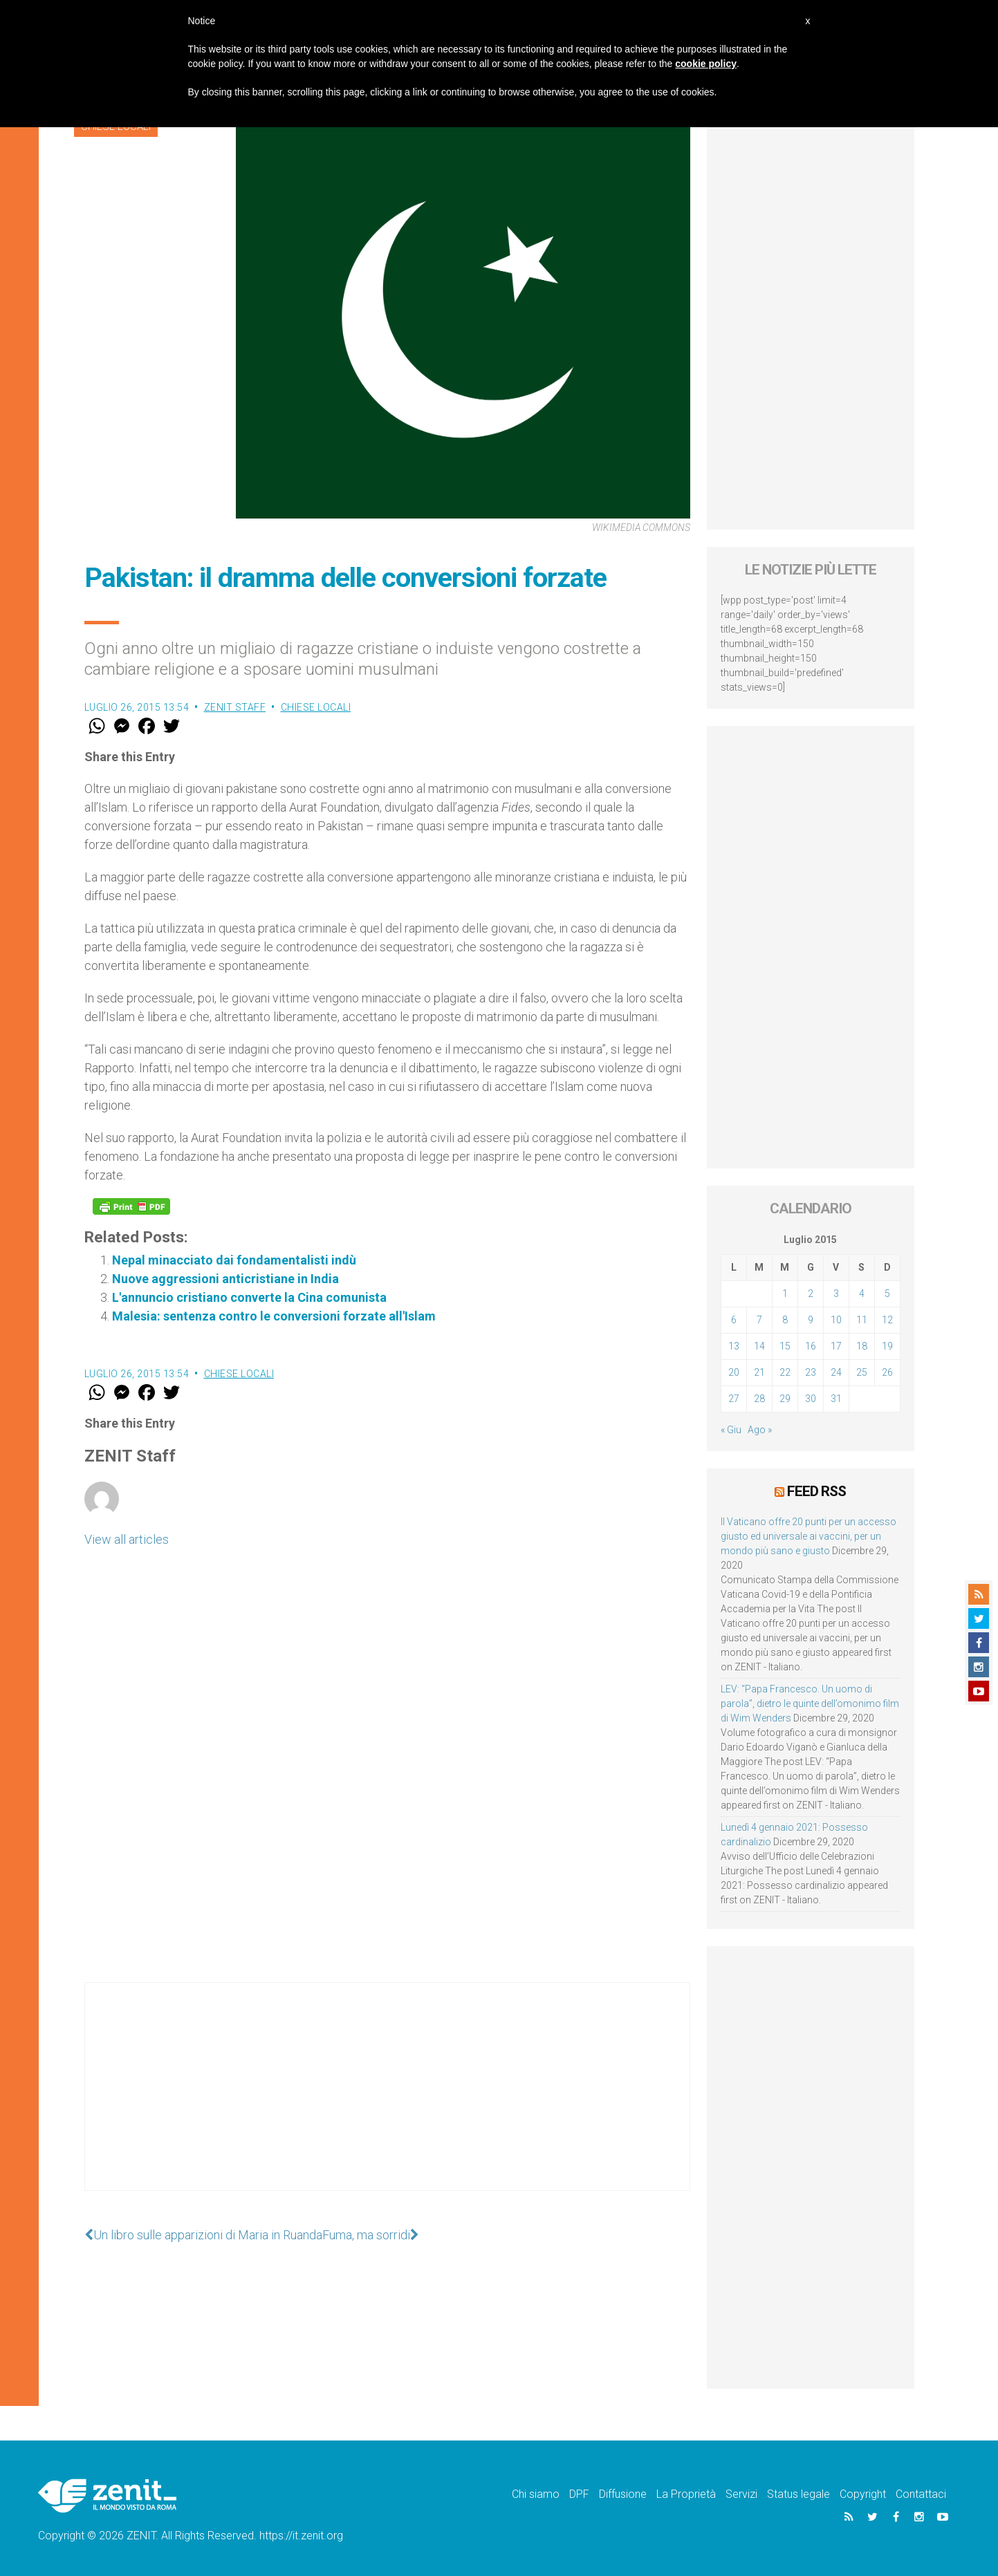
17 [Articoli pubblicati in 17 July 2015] (836, 1346)
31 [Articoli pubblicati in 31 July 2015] (836, 1398)
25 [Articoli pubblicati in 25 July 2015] (861, 1372)
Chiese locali (316, 707)
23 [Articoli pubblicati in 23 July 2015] (810, 1372)
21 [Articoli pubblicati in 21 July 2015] (759, 1372)
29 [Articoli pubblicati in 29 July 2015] (785, 1398)
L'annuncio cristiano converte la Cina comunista (249, 1297)
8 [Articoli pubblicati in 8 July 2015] (785, 1319)
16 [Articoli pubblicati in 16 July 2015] (810, 1346)
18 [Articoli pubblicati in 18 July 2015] (861, 1346)
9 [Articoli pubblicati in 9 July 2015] (810, 1319)
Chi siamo (536, 2494)
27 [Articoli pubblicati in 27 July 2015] (733, 1398)
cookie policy (706, 63)
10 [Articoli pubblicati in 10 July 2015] (836, 1319)
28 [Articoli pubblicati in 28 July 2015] (759, 1398)
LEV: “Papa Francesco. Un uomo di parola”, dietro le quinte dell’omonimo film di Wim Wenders (810, 1703)
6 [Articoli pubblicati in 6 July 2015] (734, 1319)
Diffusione (623, 2494)
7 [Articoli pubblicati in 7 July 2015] (759, 1319)
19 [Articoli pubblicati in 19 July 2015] (887, 1346)
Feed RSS (816, 1491)
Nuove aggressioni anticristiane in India (225, 1278)
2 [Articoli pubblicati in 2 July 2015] (810, 1293)
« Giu (731, 1429)
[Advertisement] (387, 2100)
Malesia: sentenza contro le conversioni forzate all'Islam (274, 1316)
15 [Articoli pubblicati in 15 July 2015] (785, 1346)
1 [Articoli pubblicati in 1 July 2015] (785, 1293)
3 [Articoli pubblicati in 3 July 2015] (836, 1293)
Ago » (760, 1429)
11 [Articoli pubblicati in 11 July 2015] (861, 1319)
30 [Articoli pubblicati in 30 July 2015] (810, 1398)
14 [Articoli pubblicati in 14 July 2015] (759, 1346)
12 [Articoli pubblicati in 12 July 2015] (887, 1319)
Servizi (741, 2494)
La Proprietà (686, 2494)
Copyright (863, 2494)
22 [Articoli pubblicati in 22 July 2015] (785, 1372)
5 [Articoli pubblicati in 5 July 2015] (887, 1293)
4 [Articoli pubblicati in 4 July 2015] (862, 1293)
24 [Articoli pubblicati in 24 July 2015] (836, 1372)
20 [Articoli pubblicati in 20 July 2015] (733, 1372)
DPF (579, 2494)
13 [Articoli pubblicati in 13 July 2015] (733, 1346)
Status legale (798, 2494)
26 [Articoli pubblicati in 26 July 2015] (887, 1372)
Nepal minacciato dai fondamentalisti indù (234, 1260)
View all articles (126, 1539)
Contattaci (921, 2494)
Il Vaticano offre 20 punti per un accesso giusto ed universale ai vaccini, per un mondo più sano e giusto (808, 1536)
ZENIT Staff (235, 707)
